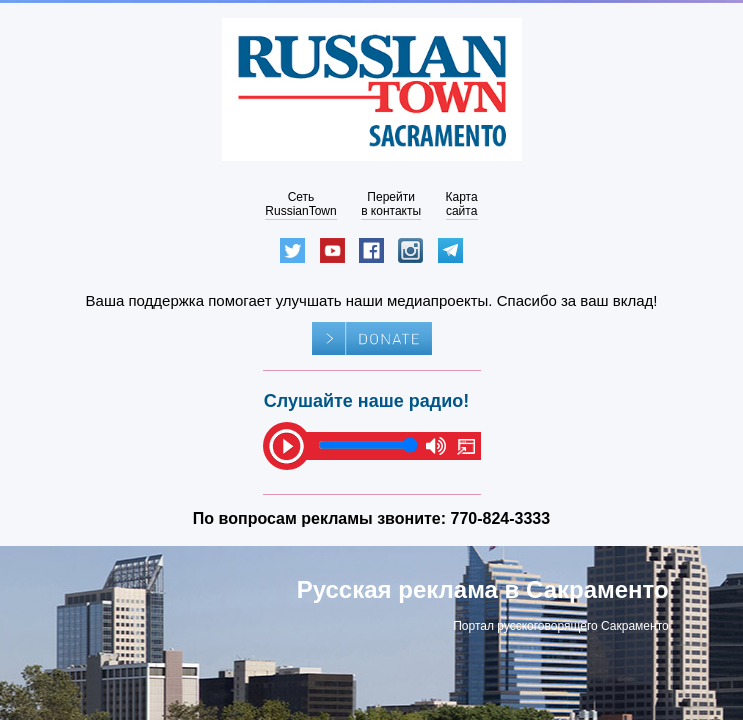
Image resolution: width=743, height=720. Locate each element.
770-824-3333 (501, 518)
